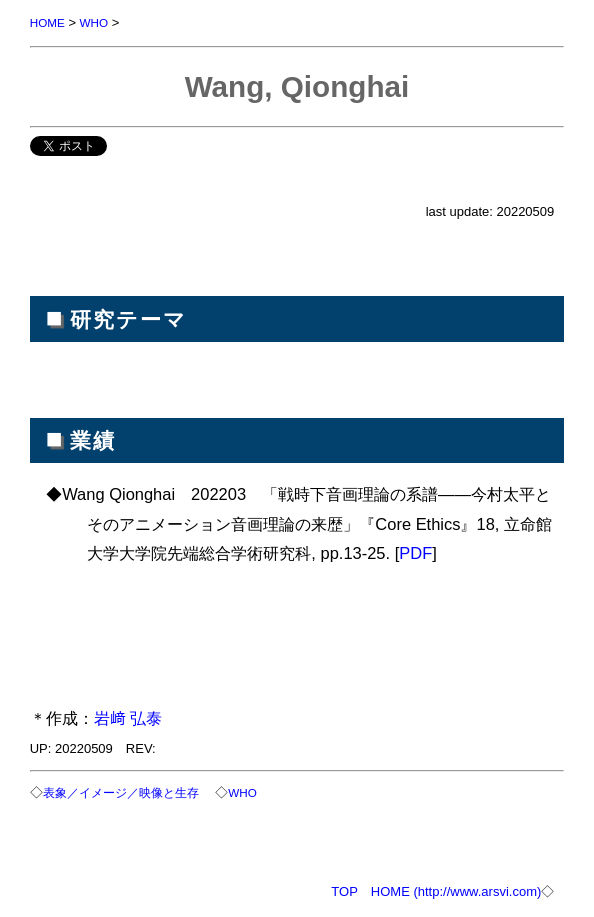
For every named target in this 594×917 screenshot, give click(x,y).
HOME (47, 22)
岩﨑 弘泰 (128, 718)
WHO (94, 22)
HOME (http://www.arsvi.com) (456, 891)
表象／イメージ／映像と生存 (121, 792)
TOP (344, 891)
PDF (415, 553)
